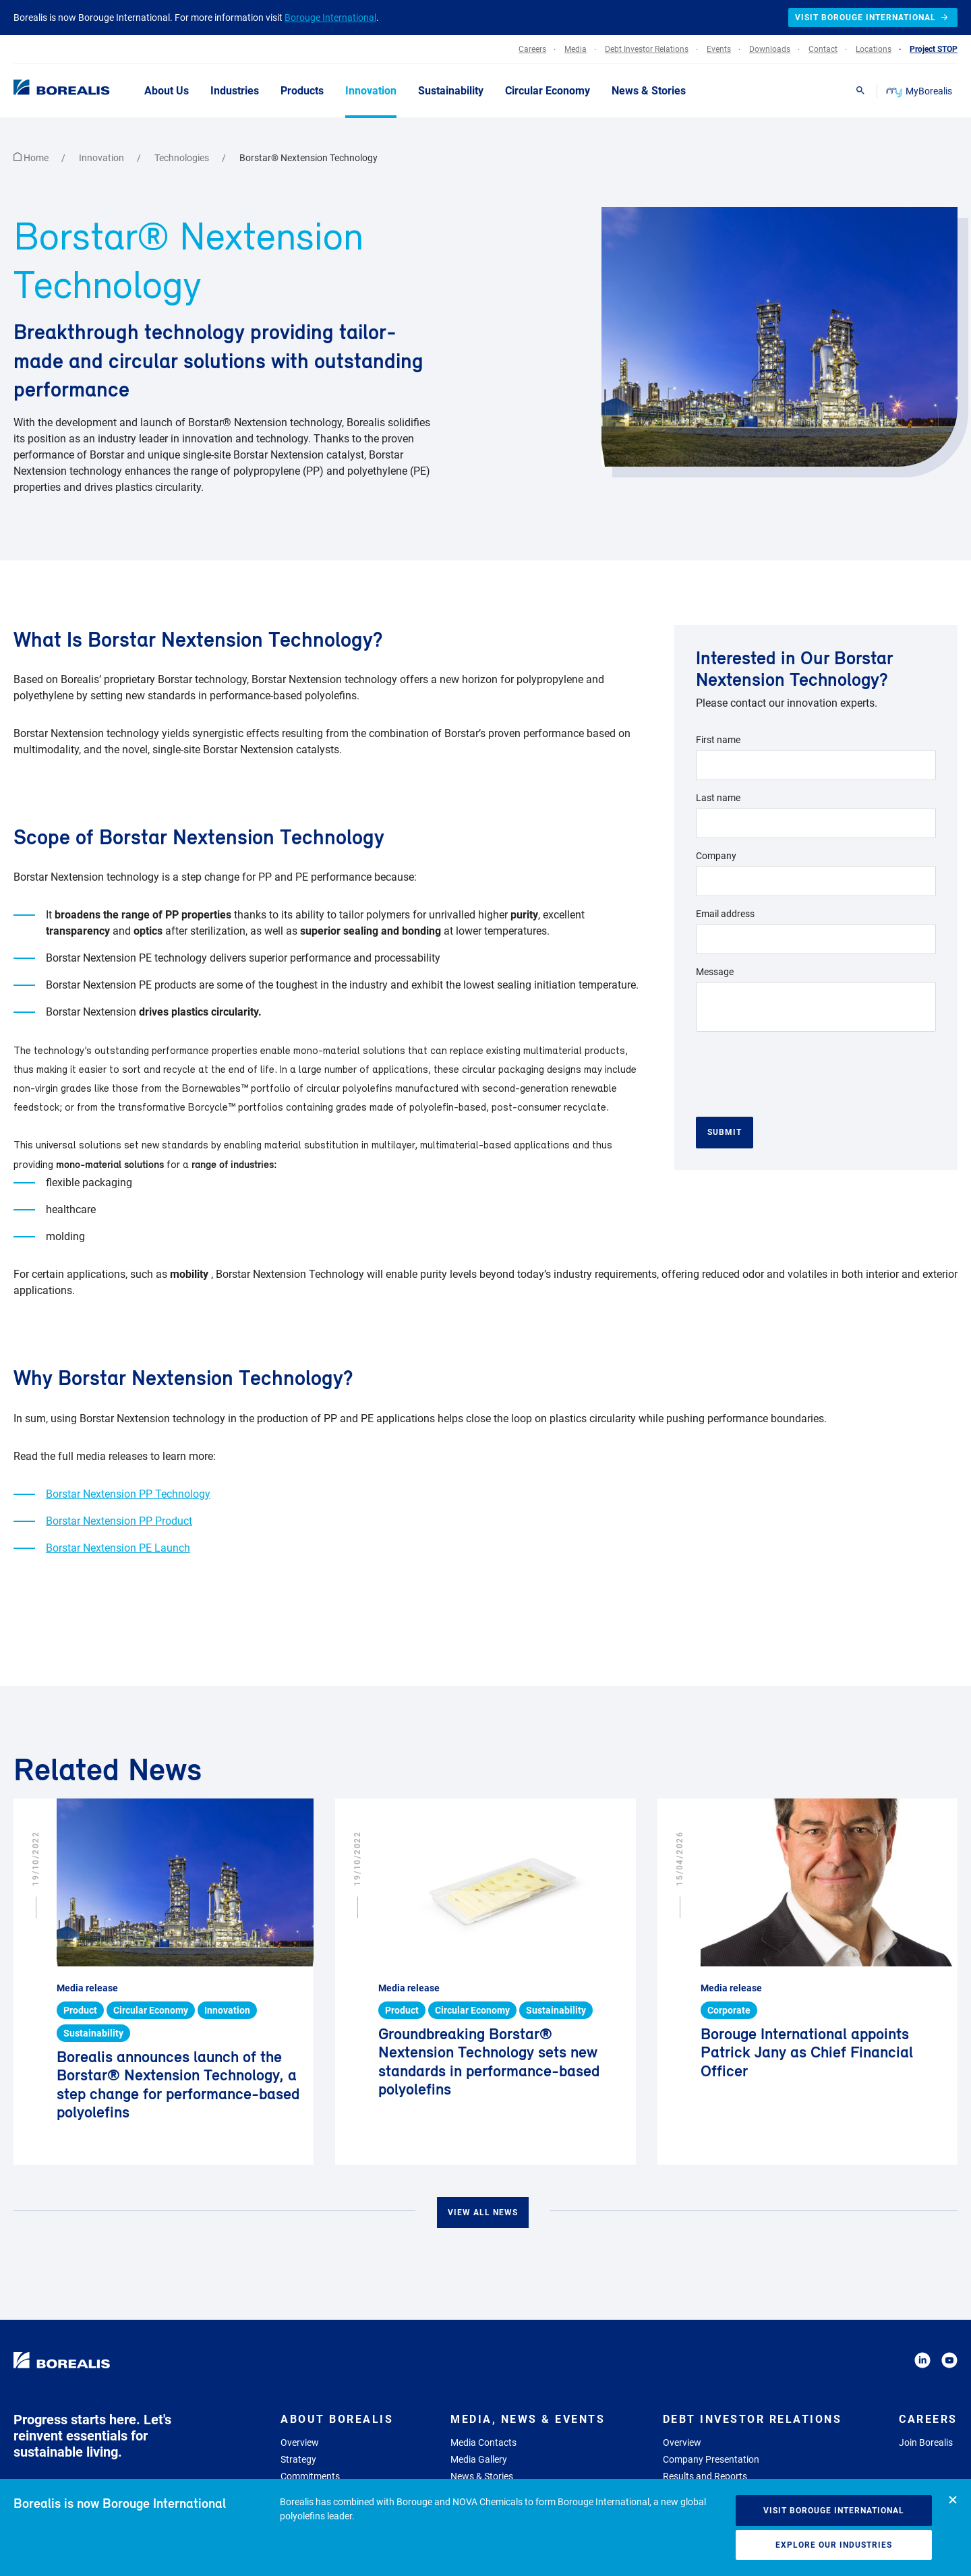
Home (32, 157)
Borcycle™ (211, 1108)
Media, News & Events (527, 2419)
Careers (928, 2419)
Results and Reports (705, 2476)
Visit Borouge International (833, 2510)
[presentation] (798, 1069)
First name (718, 739)
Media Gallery (478, 2459)
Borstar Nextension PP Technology (128, 1494)
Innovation (102, 157)
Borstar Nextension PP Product (119, 1521)
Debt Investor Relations (752, 2419)
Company (716, 855)
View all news (483, 2212)
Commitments (310, 2476)
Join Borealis (926, 2442)
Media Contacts (483, 2442)
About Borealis (337, 2419)
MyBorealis (920, 91)
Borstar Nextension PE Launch (118, 1548)
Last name (718, 797)
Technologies (182, 157)
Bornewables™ (215, 1089)
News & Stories (481, 2476)
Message (715, 971)
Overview (300, 2442)
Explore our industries (833, 2545)
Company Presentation (711, 2459)
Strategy (298, 2459)
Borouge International (330, 17)
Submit (724, 1132)
